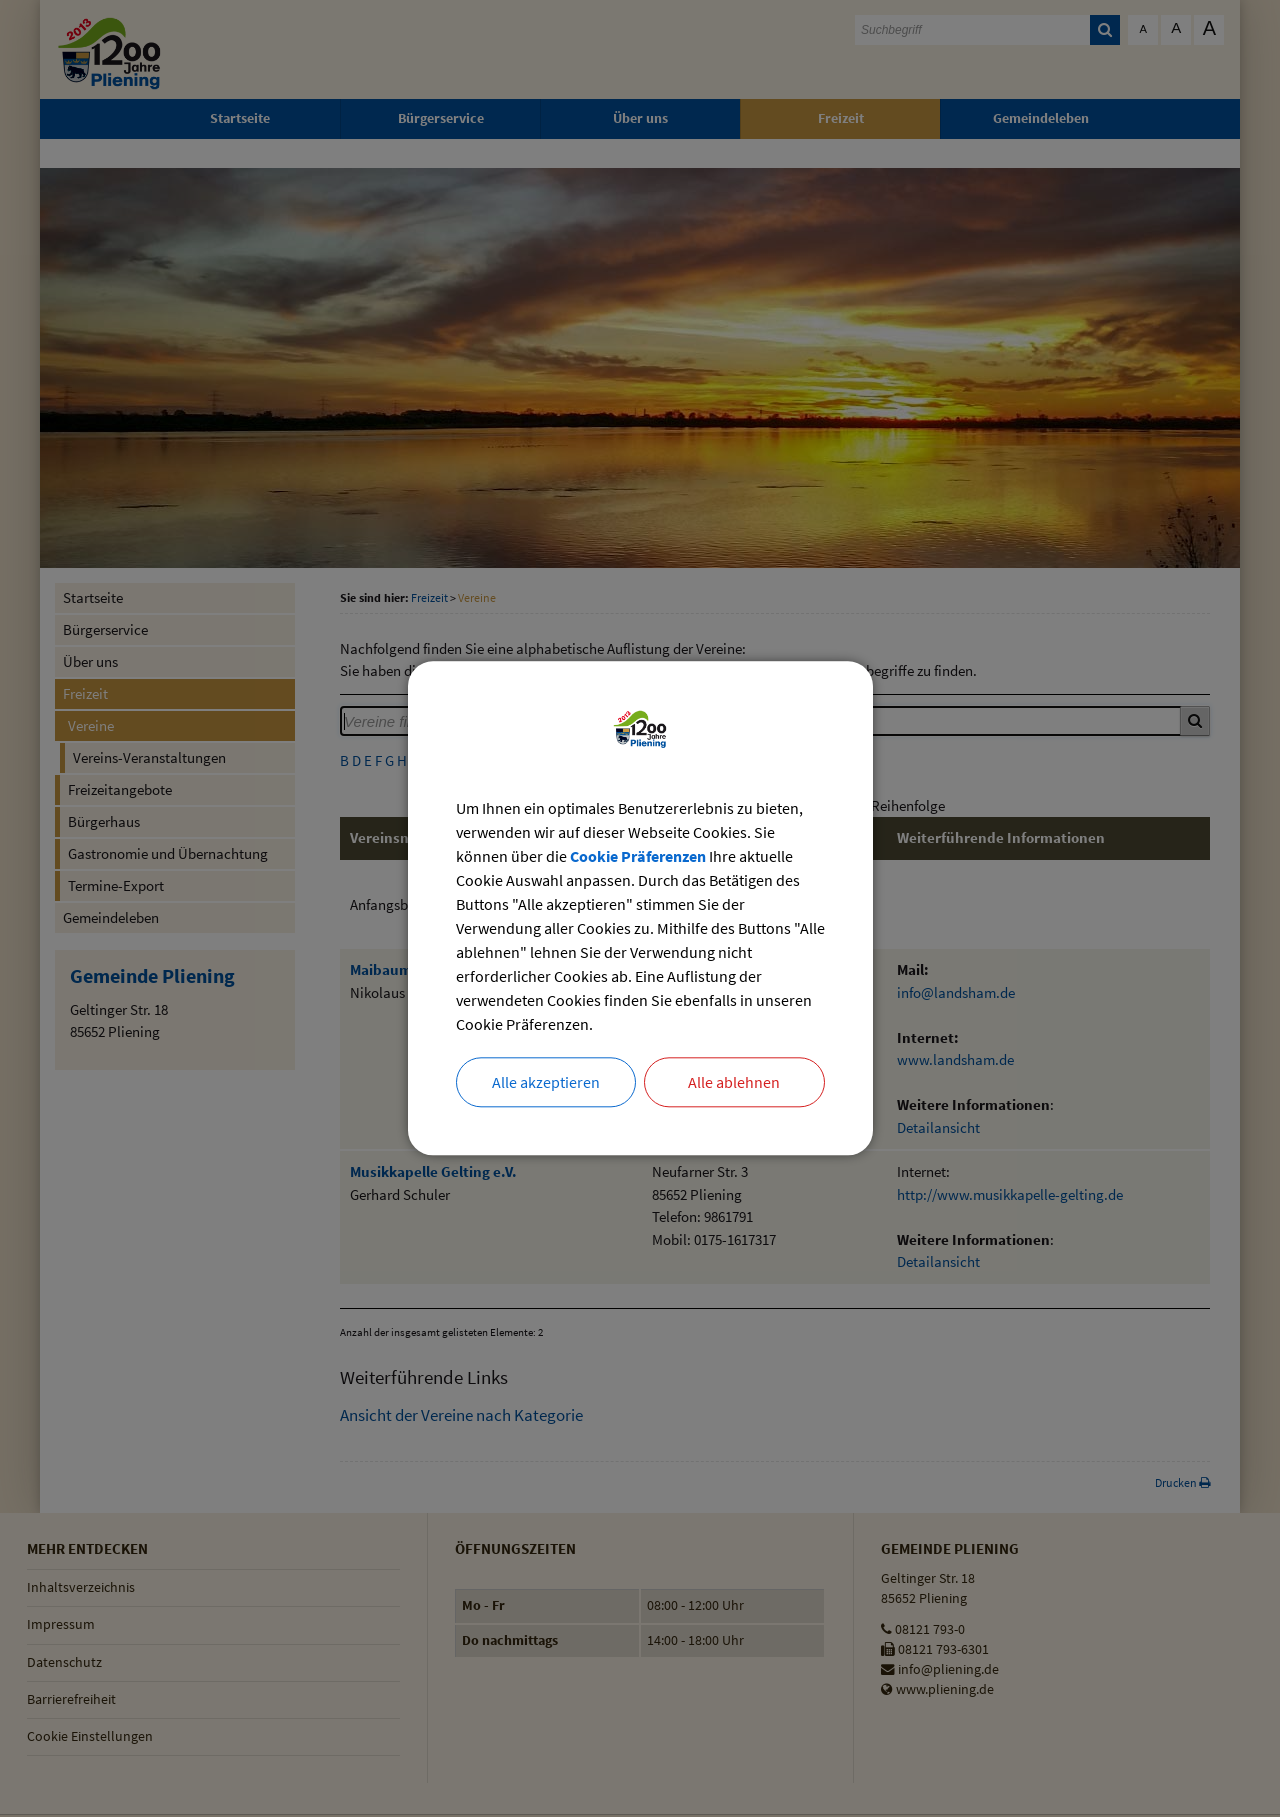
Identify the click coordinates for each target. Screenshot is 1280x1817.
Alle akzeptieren (546, 1083)
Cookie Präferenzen (638, 858)
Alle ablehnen (734, 1083)
